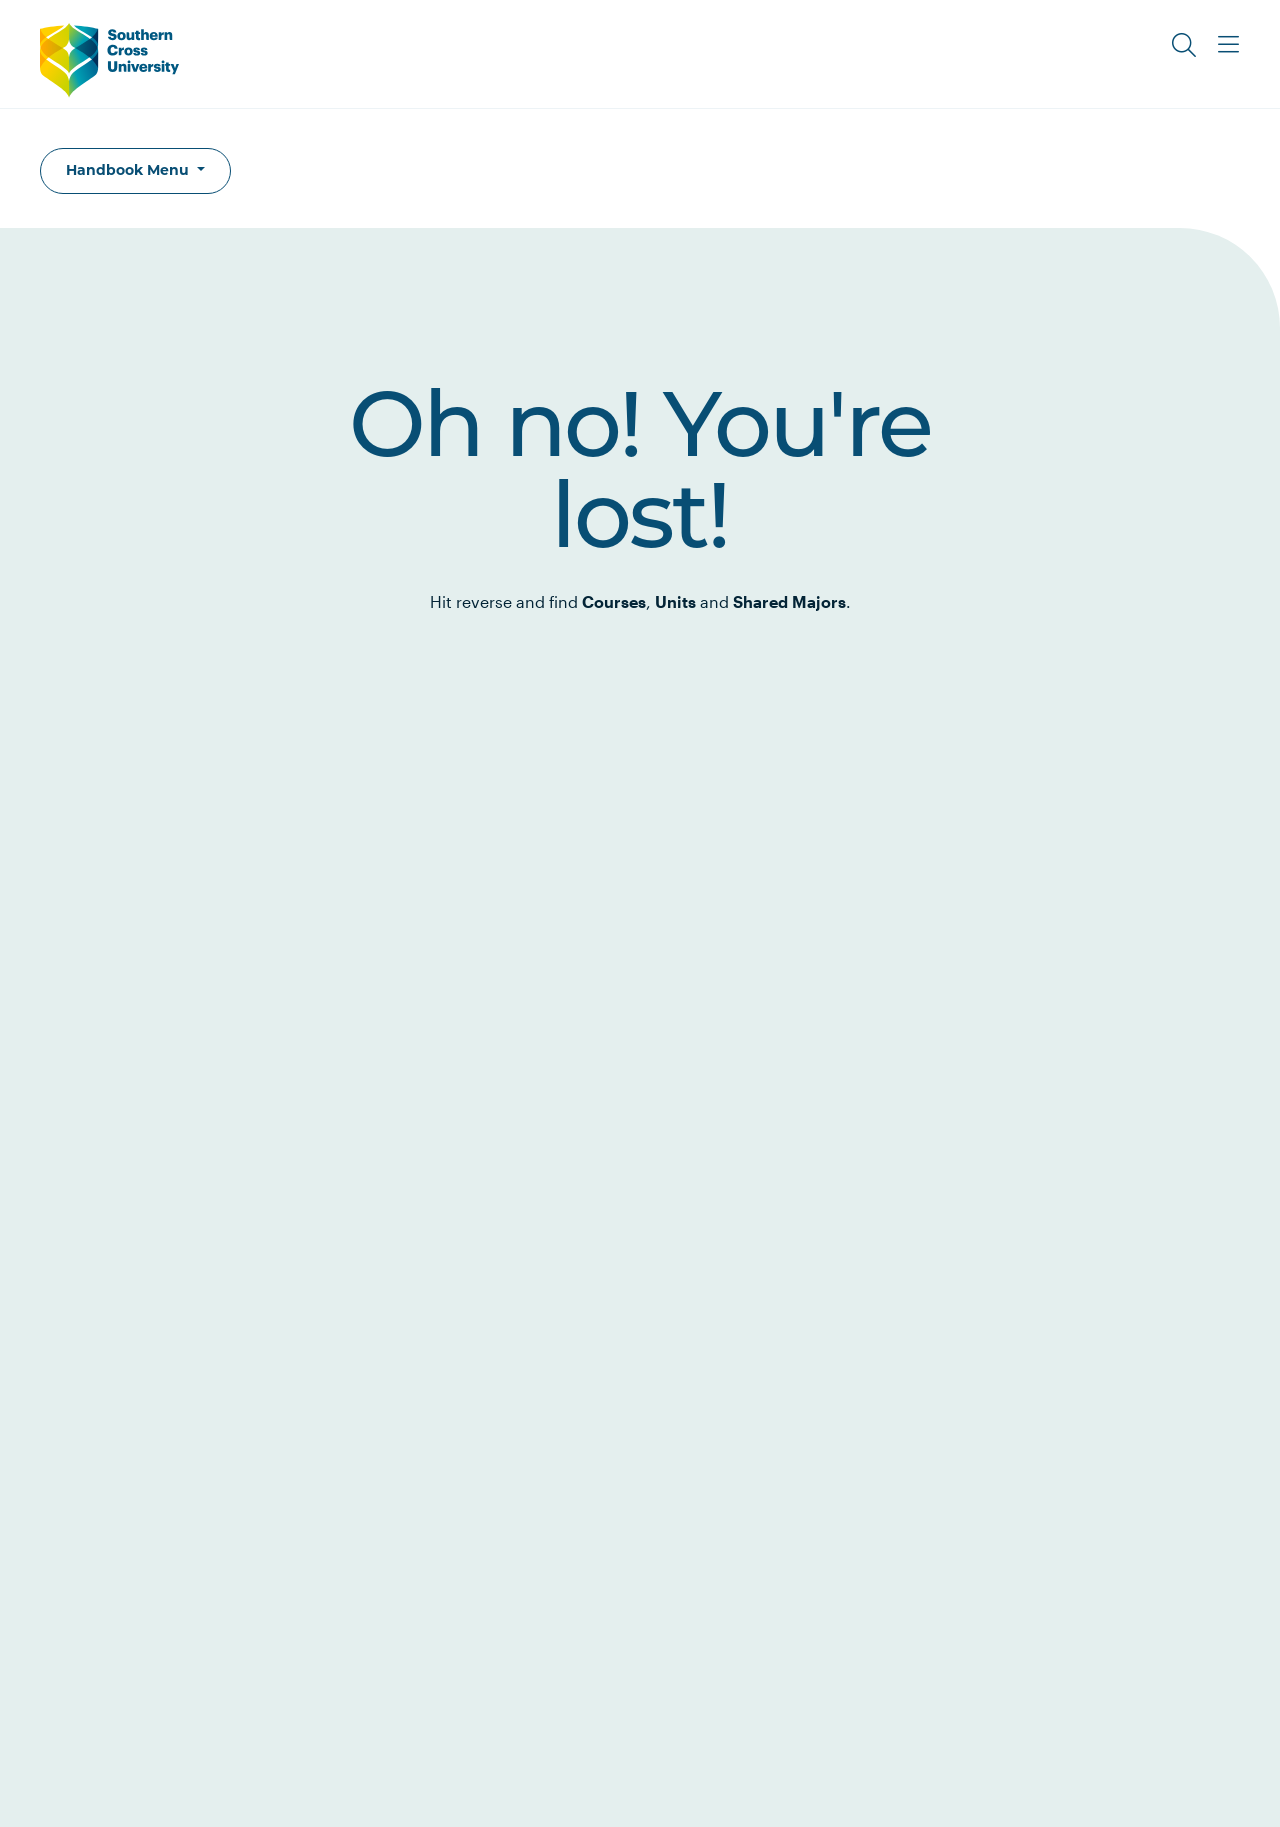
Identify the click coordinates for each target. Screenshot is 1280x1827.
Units (675, 601)
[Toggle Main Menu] (1228, 45)
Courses (614, 601)
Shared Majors (789, 601)
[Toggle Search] (1184, 45)
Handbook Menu (129, 170)
